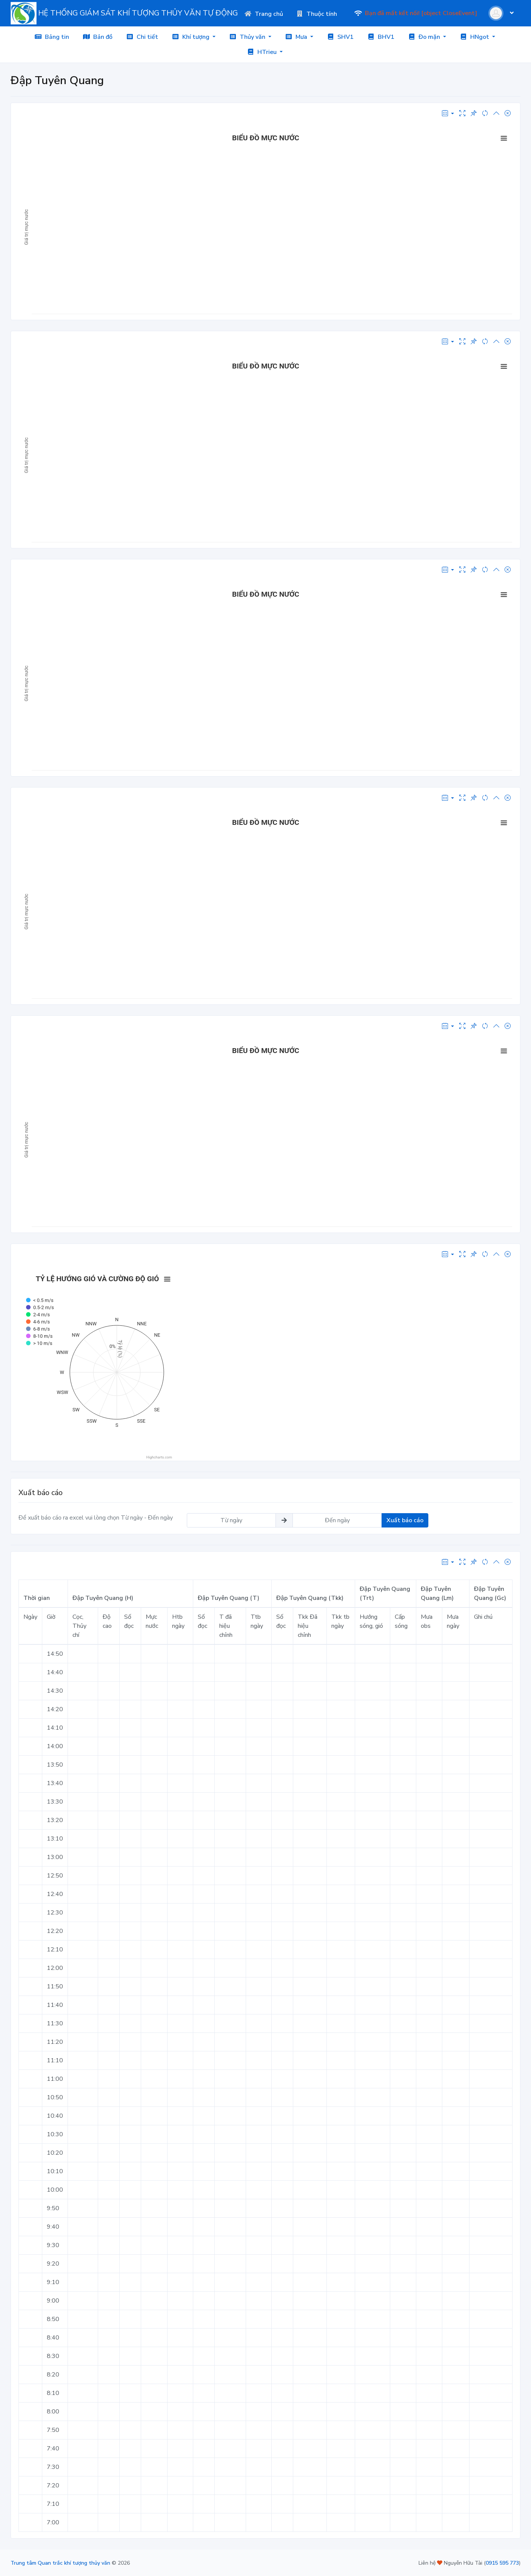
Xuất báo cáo (404, 1520)
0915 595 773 (502, 2563)
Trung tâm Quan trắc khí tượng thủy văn (60, 2563)
